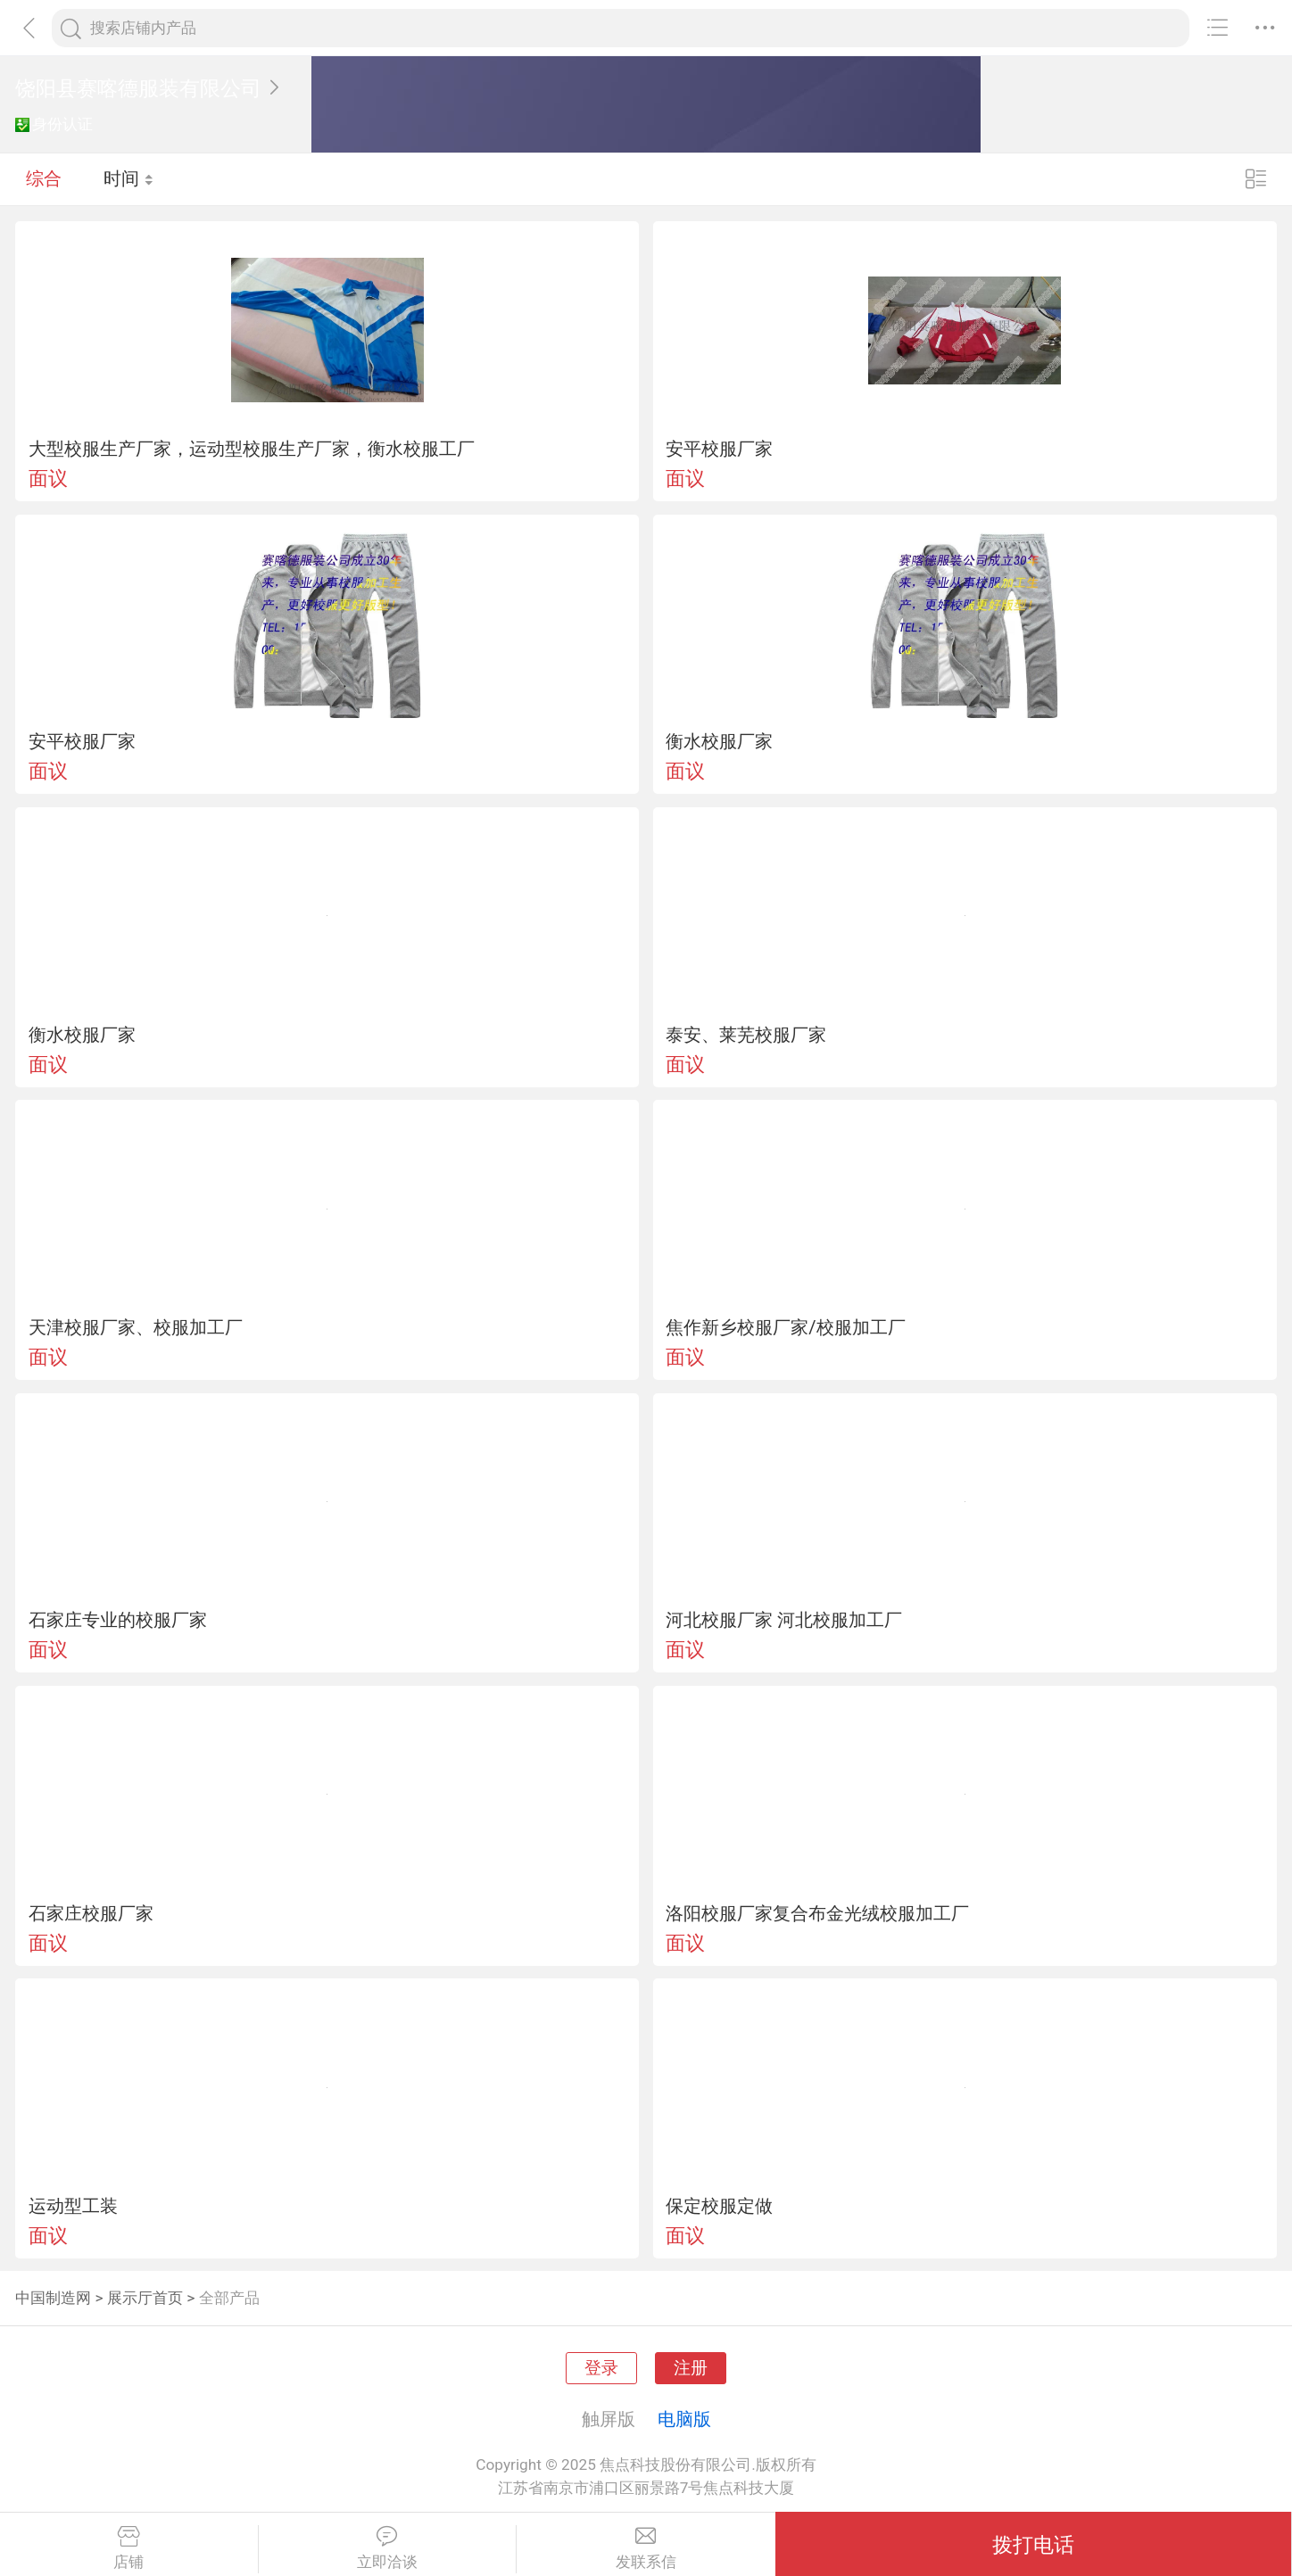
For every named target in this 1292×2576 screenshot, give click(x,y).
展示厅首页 (145, 2298)
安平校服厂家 (719, 449)
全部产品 (229, 2298)
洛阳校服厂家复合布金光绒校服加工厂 (817, 1913)
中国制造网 (53, 2298)
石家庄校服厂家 (91, 1913)
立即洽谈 (387, 2548)
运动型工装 (73, 2206)
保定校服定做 (719, 2206)
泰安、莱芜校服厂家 (746, 1035)
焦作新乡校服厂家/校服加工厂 (785, 1327)
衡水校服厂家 (719, 741)
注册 (691, 2368)
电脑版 (684, 2419)
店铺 (129, 2548)
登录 (601, 2368)
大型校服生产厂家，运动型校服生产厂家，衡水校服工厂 (252, 449)
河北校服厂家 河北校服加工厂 (784, 1620)
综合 (44, 178)
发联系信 (646, 2548)
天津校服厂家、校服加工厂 (136, 1327)
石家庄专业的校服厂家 (118, 1620)
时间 (129, 178)
